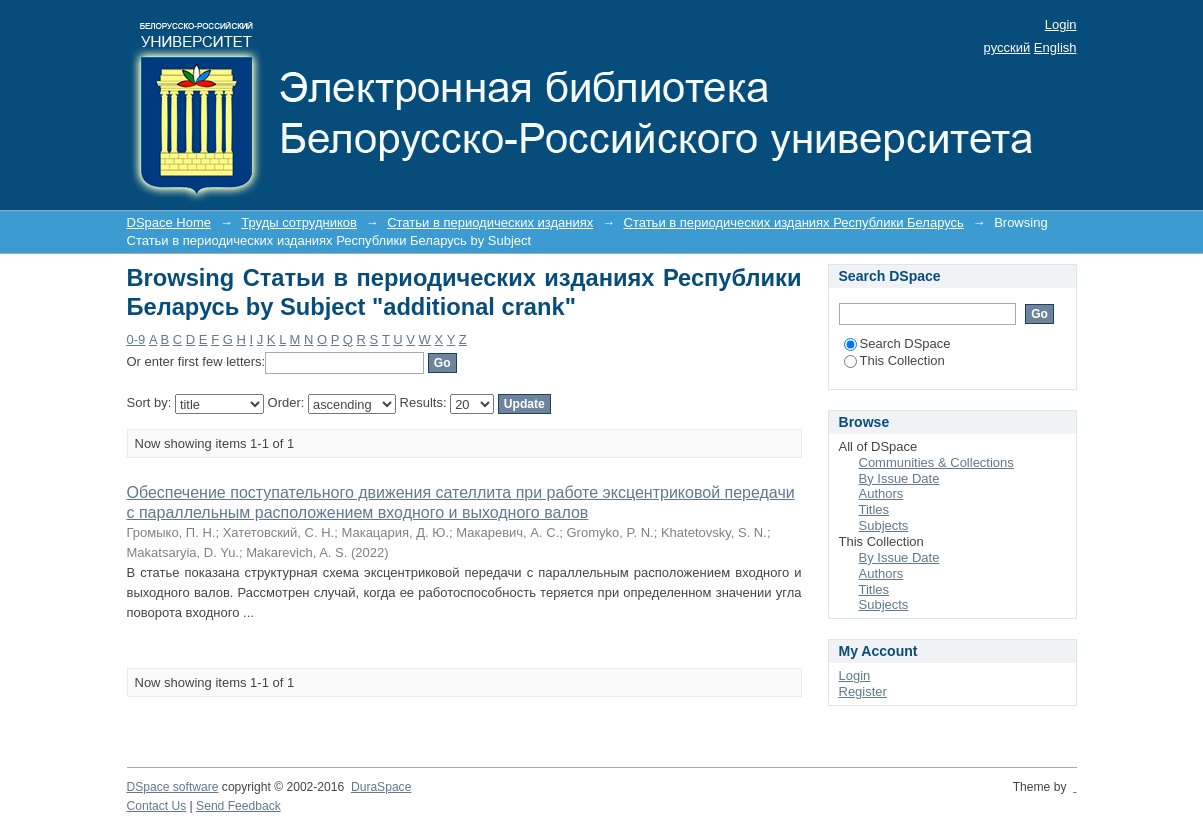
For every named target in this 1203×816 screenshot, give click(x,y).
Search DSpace (897, 343)
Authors (881, 493)
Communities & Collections (936, 462)
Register (863, 691)
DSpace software (173, 787)
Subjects (884, 525)
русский (1007, 47)
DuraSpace (381, 787)
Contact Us (157, 806)
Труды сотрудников (299, 222)
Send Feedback (238, 806)
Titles (874, 509)
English (1055, 47)
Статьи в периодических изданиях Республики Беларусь (794, 222)
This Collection (894, 360)
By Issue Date (899, 478)
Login (1061, 24)
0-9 (136, 339)
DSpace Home (169, 222)
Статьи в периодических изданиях (490, 222)
